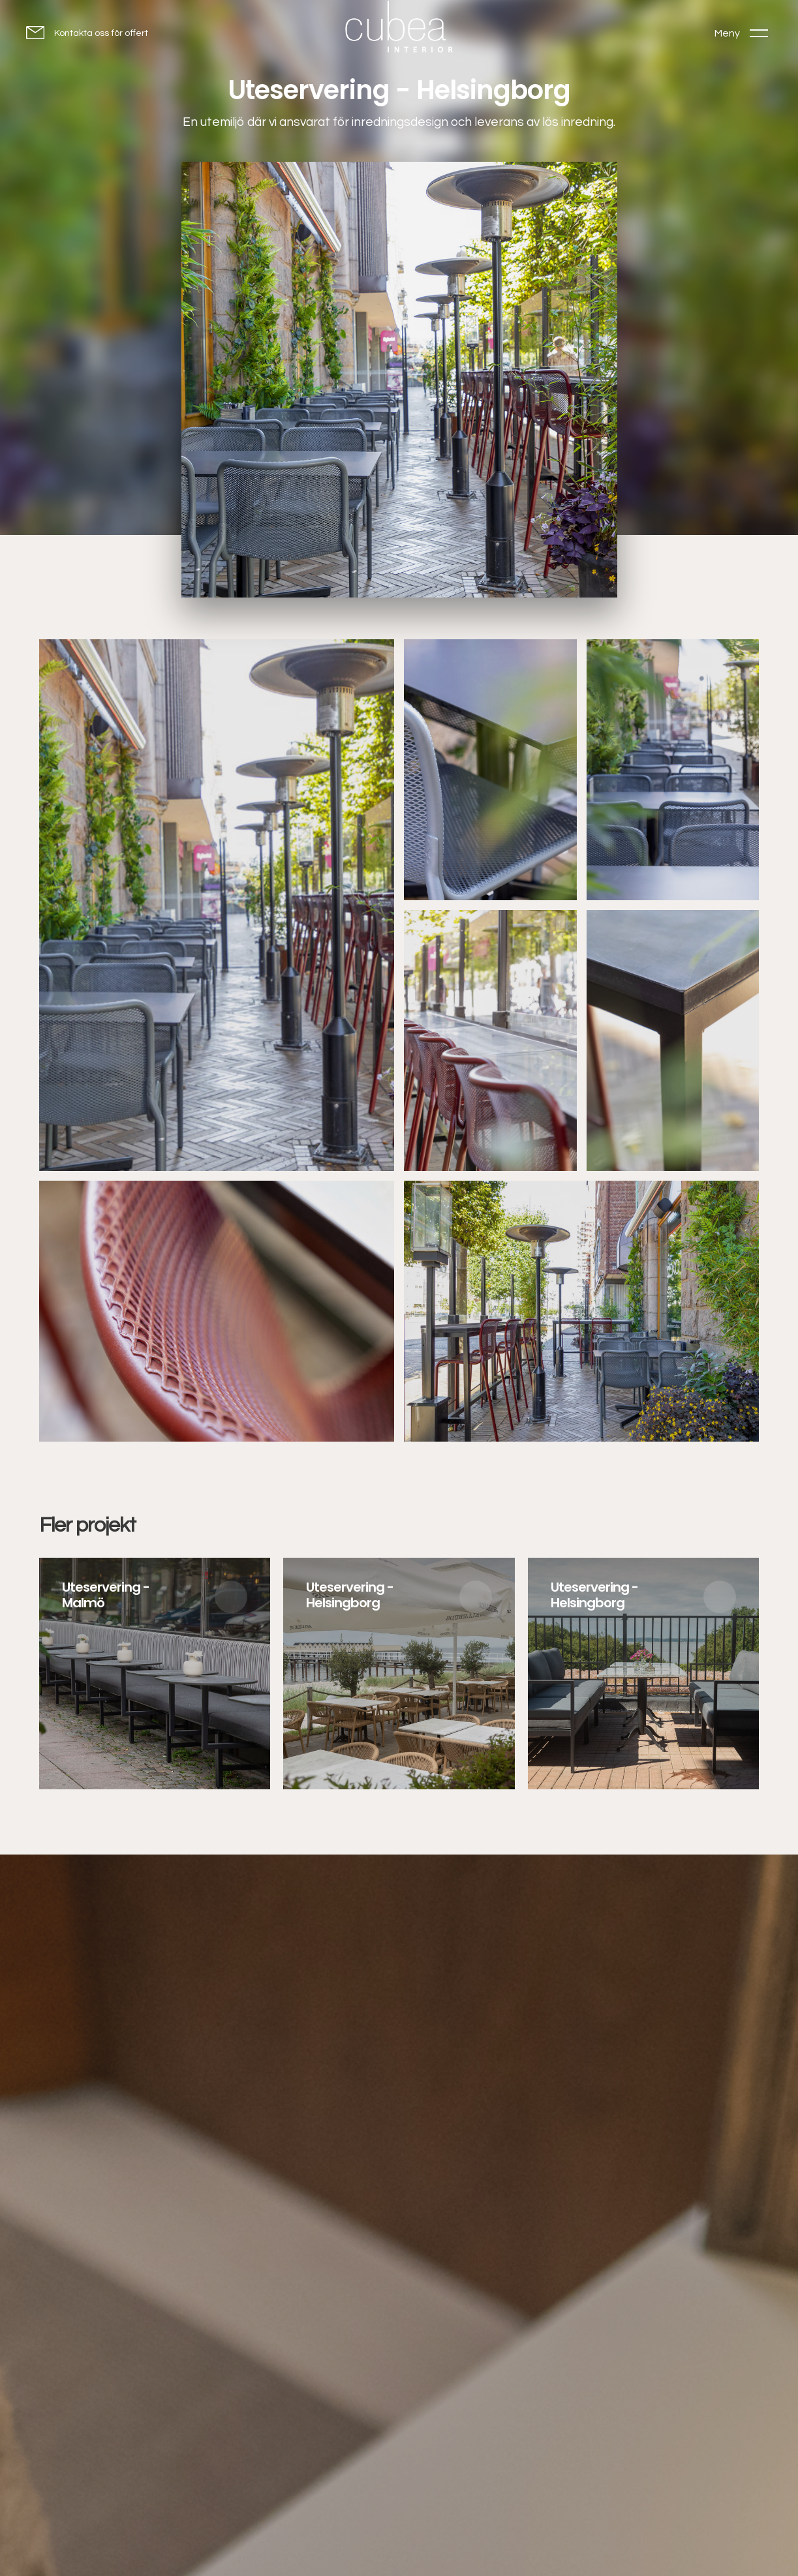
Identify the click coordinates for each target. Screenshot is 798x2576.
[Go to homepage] (399, 30)
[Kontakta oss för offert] (87, 32)
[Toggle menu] (741, 33)
